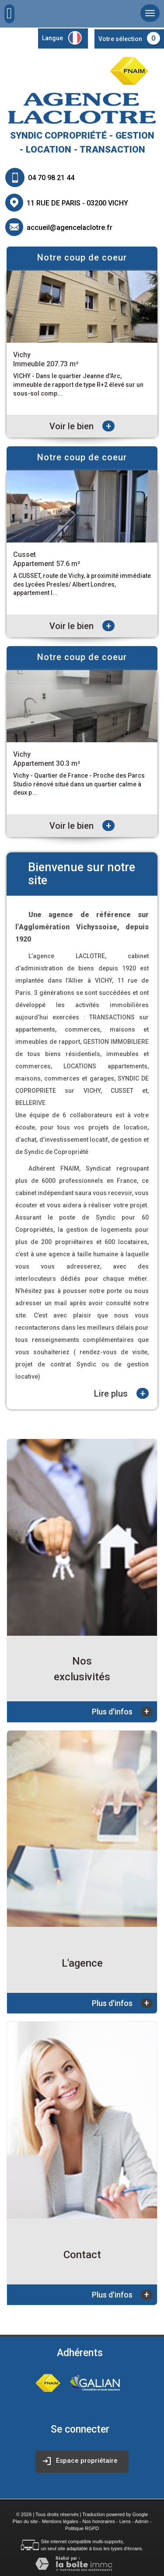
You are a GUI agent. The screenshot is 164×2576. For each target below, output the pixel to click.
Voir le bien (82, 426)
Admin (141, 2521)
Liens (125, 2521)
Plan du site (25, 2521)
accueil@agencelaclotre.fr (69, 227)
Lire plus (121, 1393)
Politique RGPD (82, 2528)
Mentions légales (60, 2521)
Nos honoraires (98, 2521)
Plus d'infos (122, 1712)
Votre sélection (120, 38)
